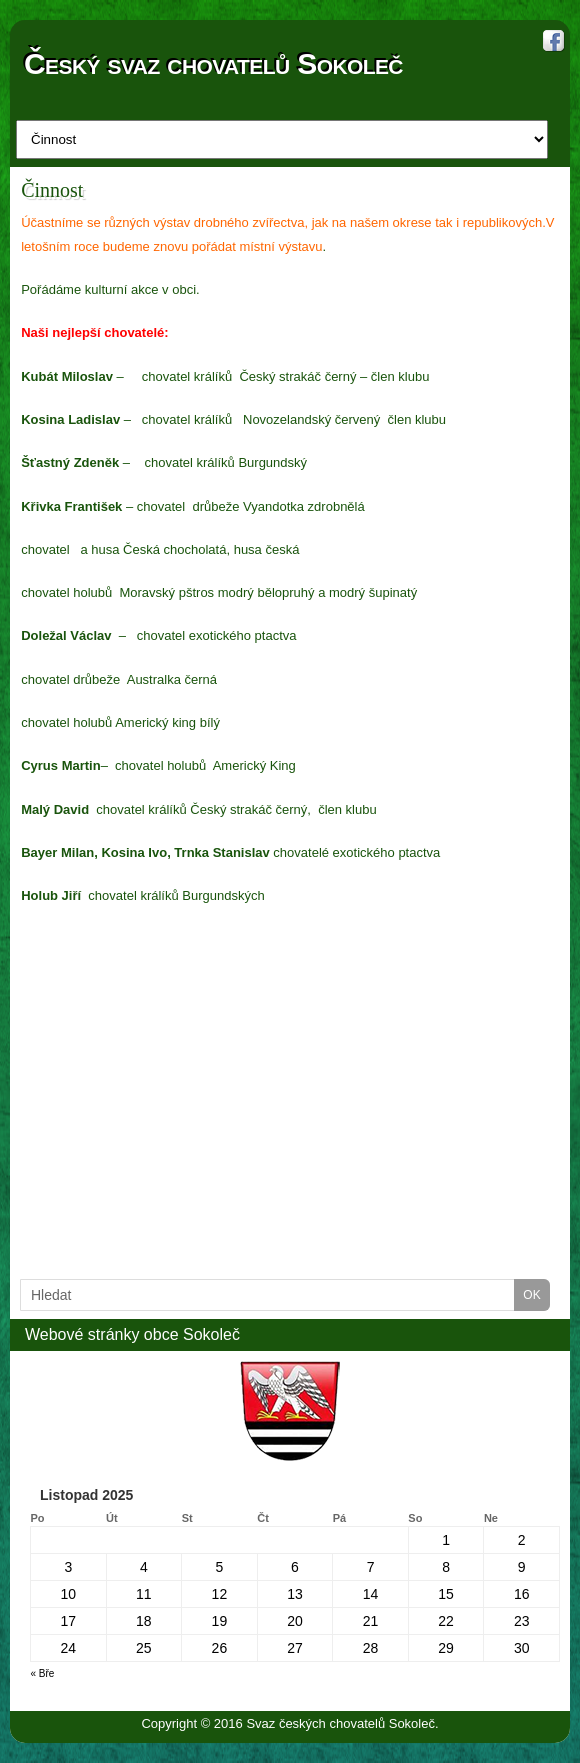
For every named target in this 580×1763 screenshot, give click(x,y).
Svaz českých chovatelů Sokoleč (340, 1723)
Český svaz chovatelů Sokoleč (213, 64)
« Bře (43, 1673)
